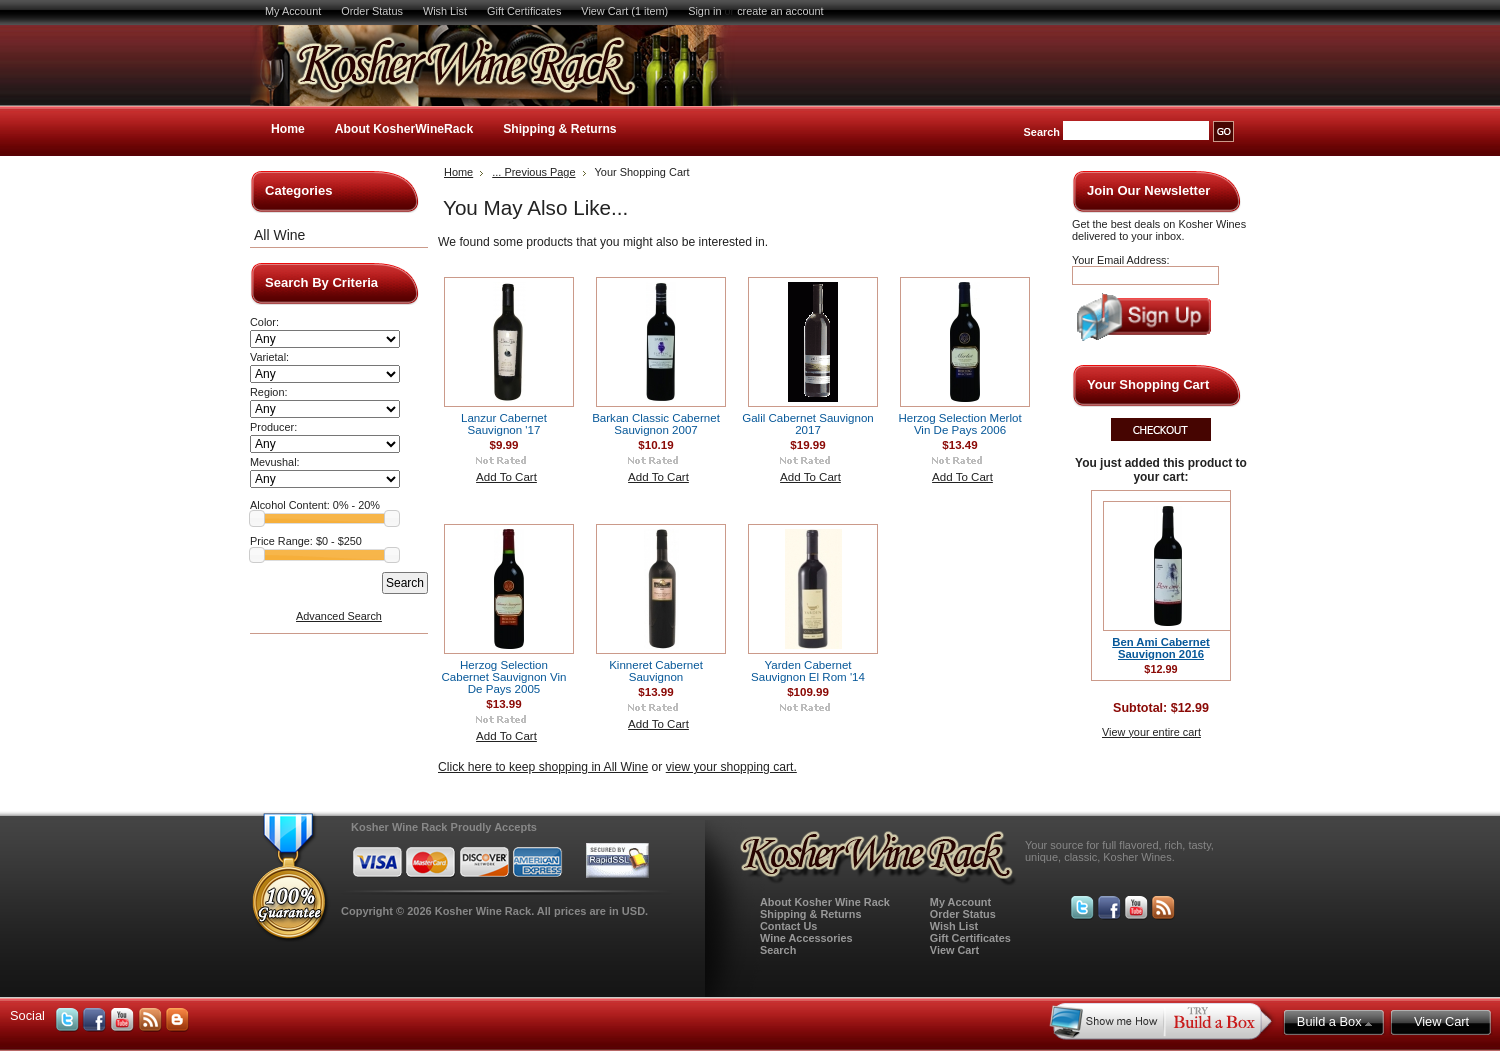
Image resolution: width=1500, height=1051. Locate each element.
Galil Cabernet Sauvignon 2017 (808, 424)
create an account (780, 11)
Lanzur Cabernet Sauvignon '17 (504, 424)
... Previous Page (533, 172)
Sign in (704, 11)
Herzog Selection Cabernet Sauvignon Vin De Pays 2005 (504, 677)
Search (1042, 132)
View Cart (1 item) (624, 11)
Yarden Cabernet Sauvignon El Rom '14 (808, 671)
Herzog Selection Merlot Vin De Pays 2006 (959, 424)
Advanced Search (339, 616)
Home (288, 129)
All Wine (279, 235)
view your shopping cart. (731, 767)
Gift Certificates (524, 11)
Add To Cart (506, 477)
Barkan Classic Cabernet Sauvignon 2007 (656, 424)
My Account (293, 11)
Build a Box (1334, 1021)
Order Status (372, 11)
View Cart (954, 950)
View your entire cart (1151, 732)
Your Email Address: (1121, 260)
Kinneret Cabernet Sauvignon (656, 671)
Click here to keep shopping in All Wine (543, 767)
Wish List (445, 11)
